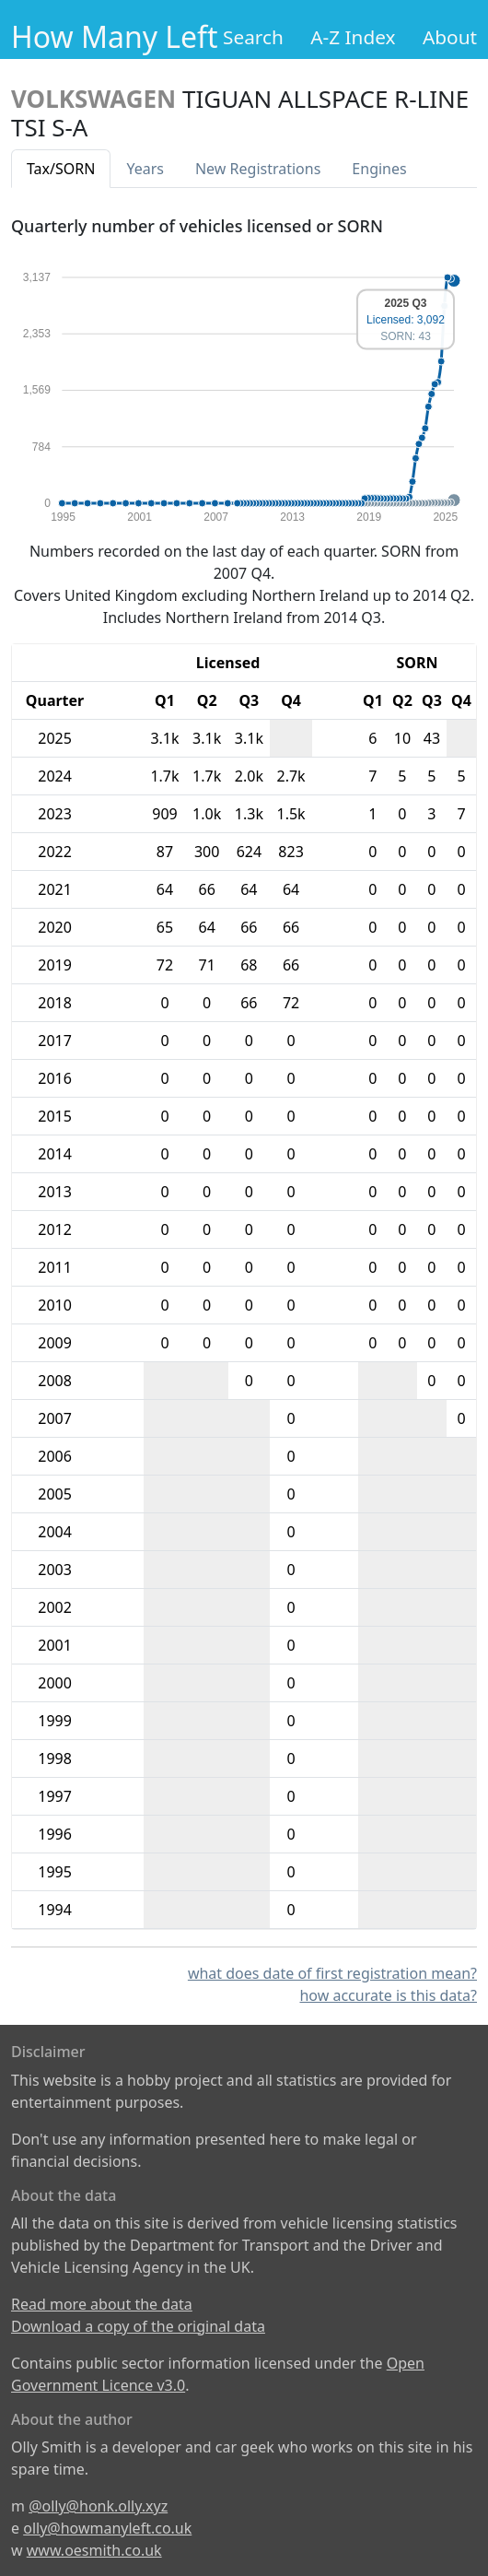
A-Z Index (352, 37)
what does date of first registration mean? (332, 1973)
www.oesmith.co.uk (94, 2550)
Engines (379, 169)
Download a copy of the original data (138, 2326)
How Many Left (114, 36)
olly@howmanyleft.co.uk (107, 2528)
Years (145, 169)
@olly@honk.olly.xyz (98, 2506)
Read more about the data (101, 2304)
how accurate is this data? (388, 1995)
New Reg (257, 169)
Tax (61, 169)
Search (253, 37)
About (450, 37)
